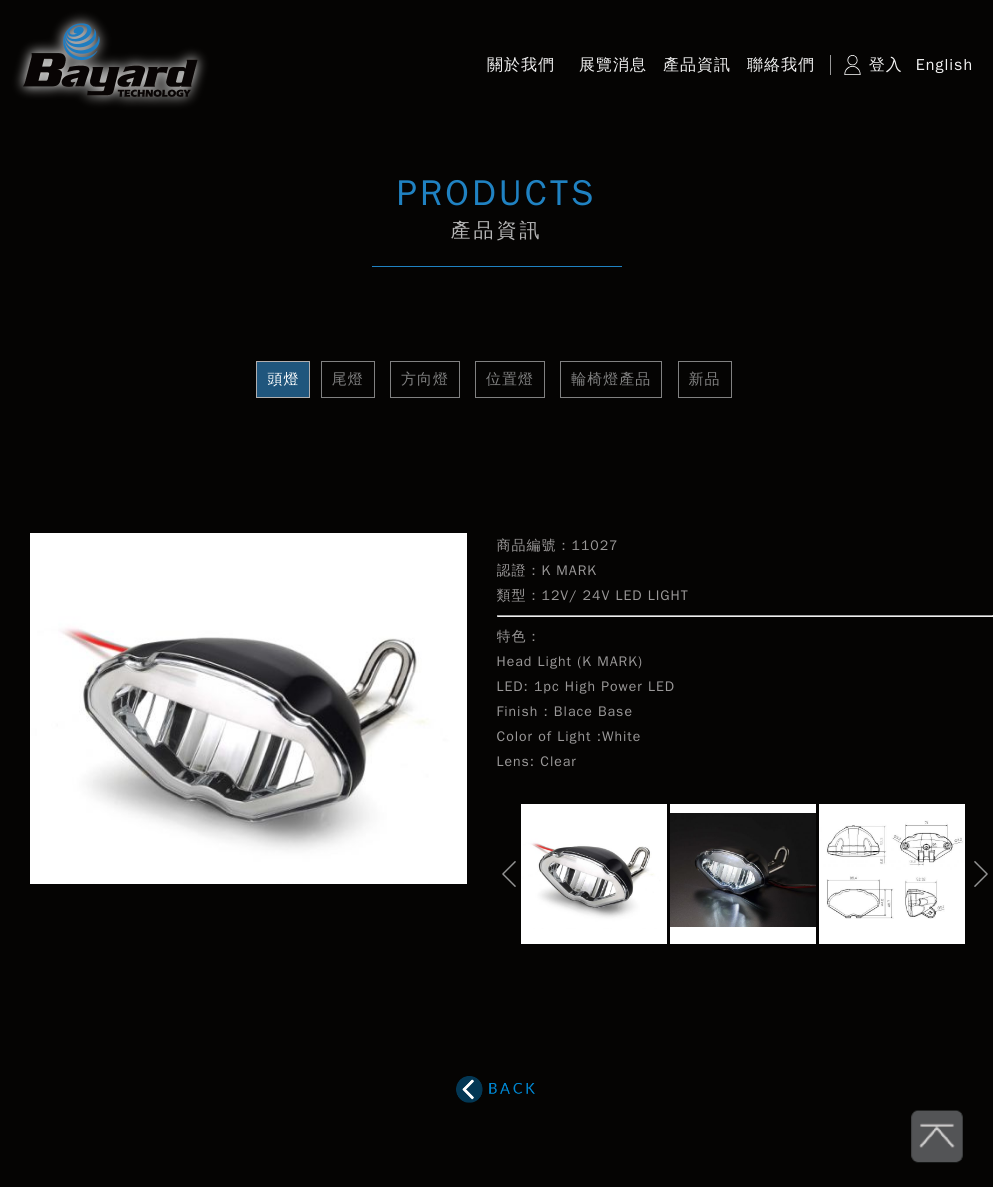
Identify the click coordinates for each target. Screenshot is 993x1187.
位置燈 (510, 379)
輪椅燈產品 (611, 379)
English (944, 65)
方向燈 (425, 379)
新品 (705, 379)
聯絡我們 (781, 65)
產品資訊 (697, 65)
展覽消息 (613, 65)
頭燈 (283, 379)
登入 (886, 65)
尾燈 (348, 379)
